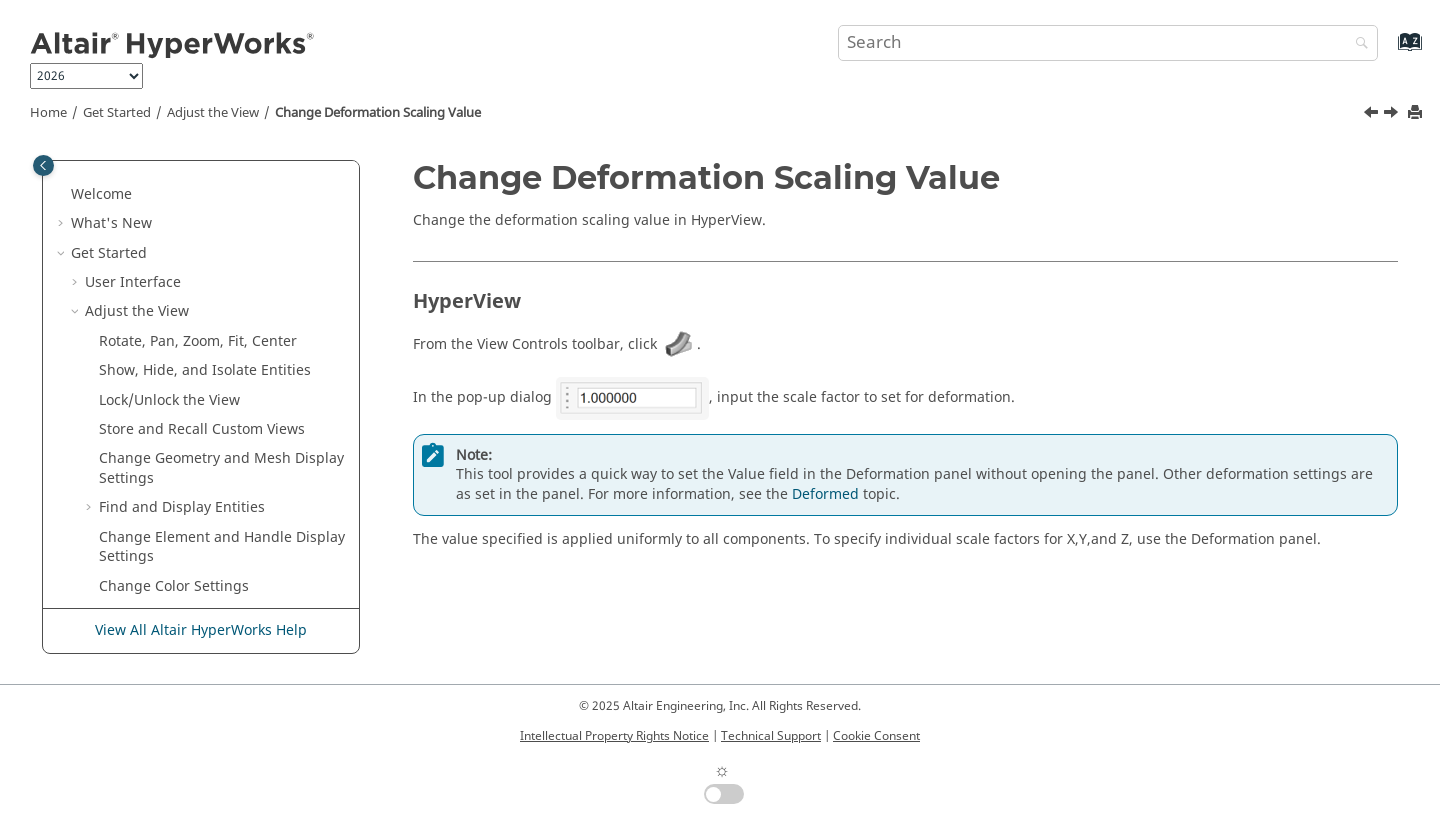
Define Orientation (147, 572)
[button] (91, 181)
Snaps (105, 513)
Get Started (117, 113)
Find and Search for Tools (170, 454)
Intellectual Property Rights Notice (614, 736)
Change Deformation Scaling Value (378, 113)
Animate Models (153, 425)
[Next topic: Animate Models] (1393, 115)
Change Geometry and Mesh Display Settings (221, 219)
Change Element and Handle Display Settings (222, 298)
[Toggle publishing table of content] (43, 165)
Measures (118, 601)
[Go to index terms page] (1388, 51)
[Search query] (1108, 43)
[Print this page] (1417, 113)
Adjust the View (213, 113)
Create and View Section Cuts (197, 366)
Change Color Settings (174, 337)
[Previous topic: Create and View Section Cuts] (1373, 115)
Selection (115, 484)
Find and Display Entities (182, 258)
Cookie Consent (876, 736)
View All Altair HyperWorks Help (201, 630)
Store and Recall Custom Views (202, 180)
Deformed (825, 494)
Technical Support (771, 736)
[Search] (1357, 44)
